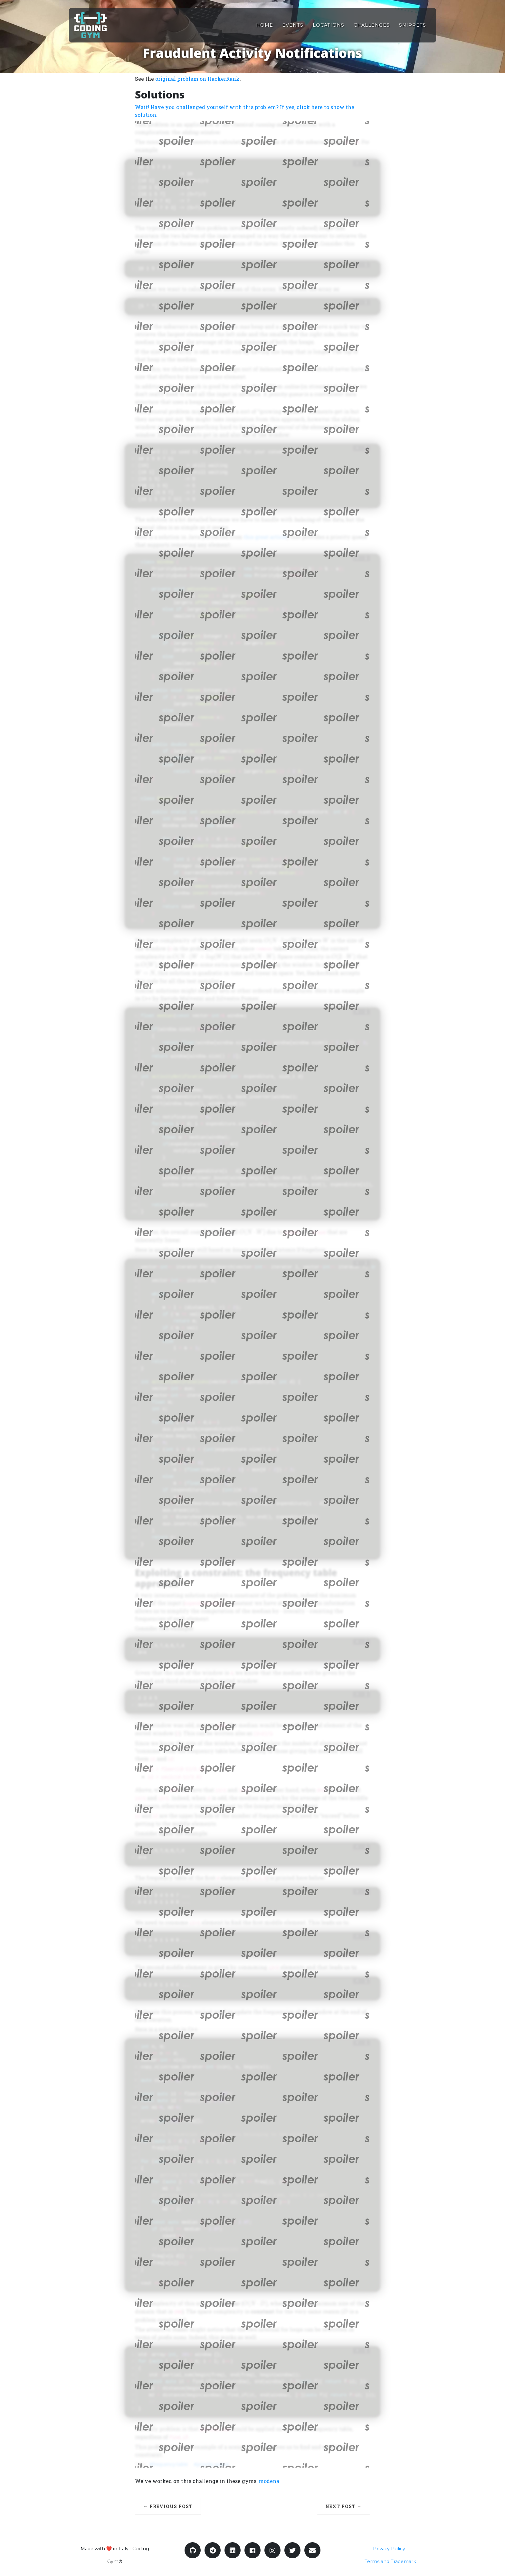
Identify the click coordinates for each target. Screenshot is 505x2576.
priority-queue (213, 2464)
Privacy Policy (389, 2549)
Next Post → (343, 2506)
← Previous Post (168, 2506)
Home (264, 25)
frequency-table (170, 2464)
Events (292, 25)
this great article (265, 536)
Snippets (412, 25)
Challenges (372, 25)
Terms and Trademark (390, 2561)
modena (269, 2481)
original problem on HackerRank (197, 78)
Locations (328, 25)
